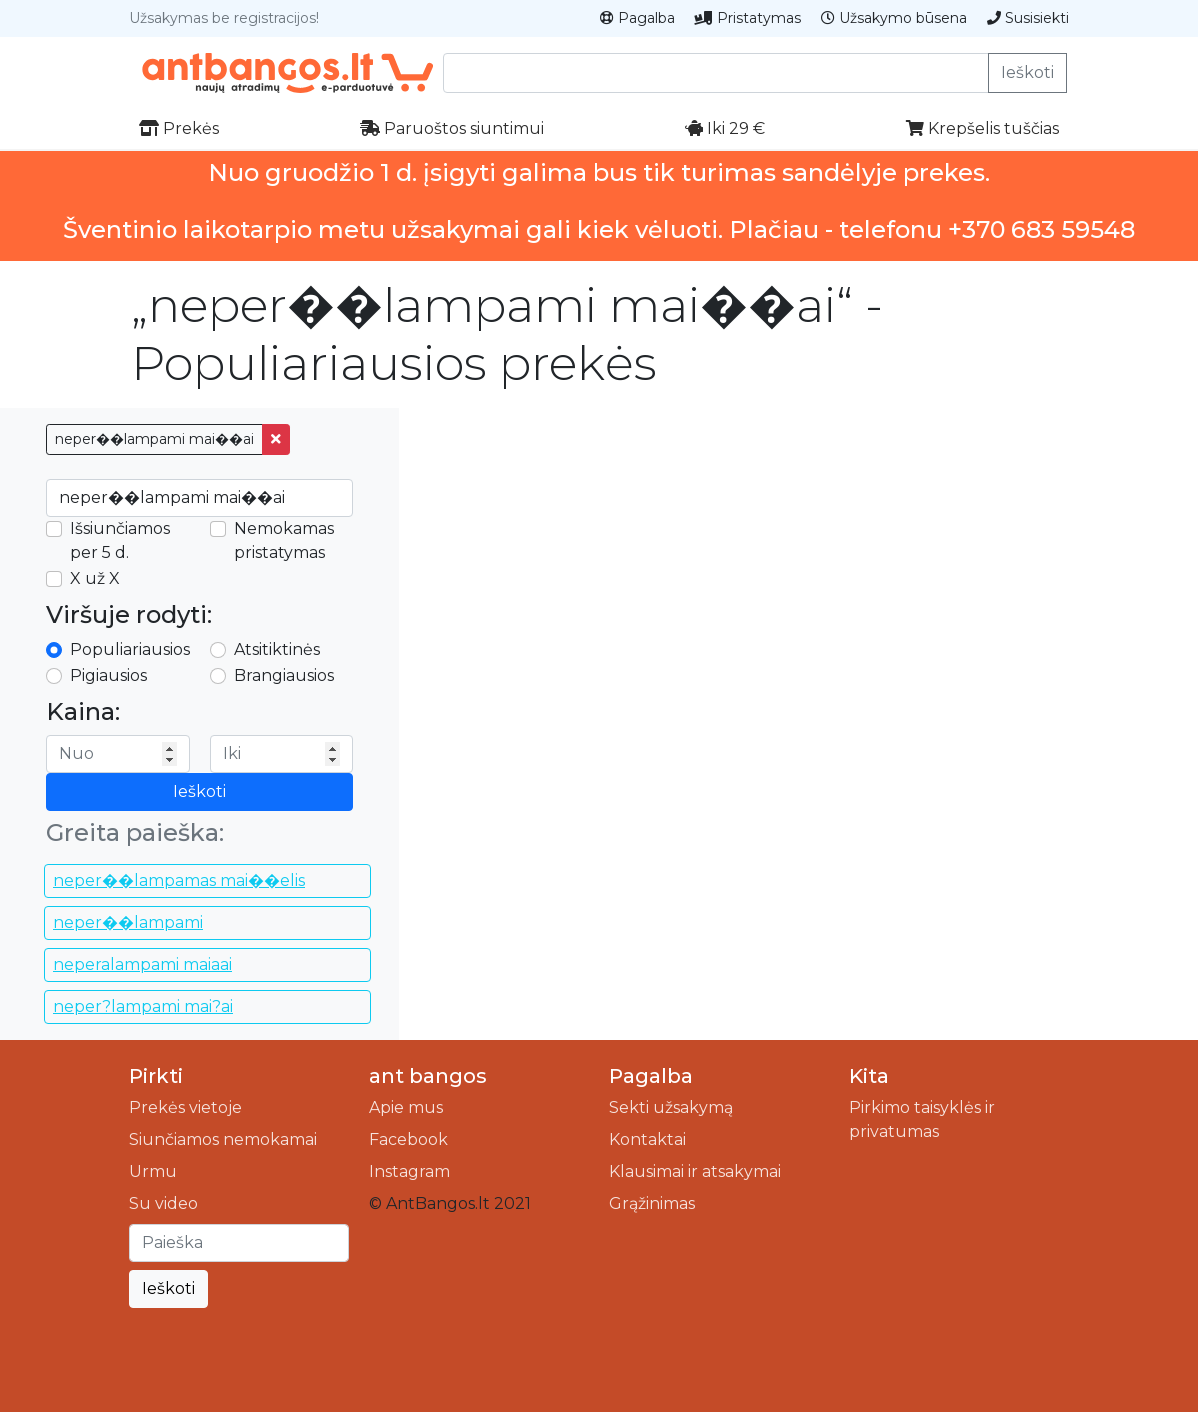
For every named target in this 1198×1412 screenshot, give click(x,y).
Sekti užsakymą (671, 1107)
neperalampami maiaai (142, 964)
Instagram (409, 1171)
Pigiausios (108, 675)
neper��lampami (128, 922)
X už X (95, 578)
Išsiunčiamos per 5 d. (120, 540)
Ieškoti (1027, 72)
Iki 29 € (725, 128)
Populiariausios (130, 649)
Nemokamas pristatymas (284, 540)
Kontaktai (647, 1139)
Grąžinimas (652, 1203)
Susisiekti (1028, 18)
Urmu (153, 1171)
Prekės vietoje (185, 1107)
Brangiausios (284, 675)
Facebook (408, 1139)
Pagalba (637, 18)
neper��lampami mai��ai (154, 439)
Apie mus (406, 1107)
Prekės (179, 128)
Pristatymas (748, 18)
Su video (163, 1203)
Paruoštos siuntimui (452, 128)
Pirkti (156, 1076)
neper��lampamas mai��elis (179, 880)
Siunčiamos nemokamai (223, 1139)
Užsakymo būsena (894, 18)
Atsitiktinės (277, 649)
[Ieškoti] (239, 1243)
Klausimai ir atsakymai (695, 1171)
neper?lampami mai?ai (143, 1006)
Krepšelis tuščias (982, 128)
